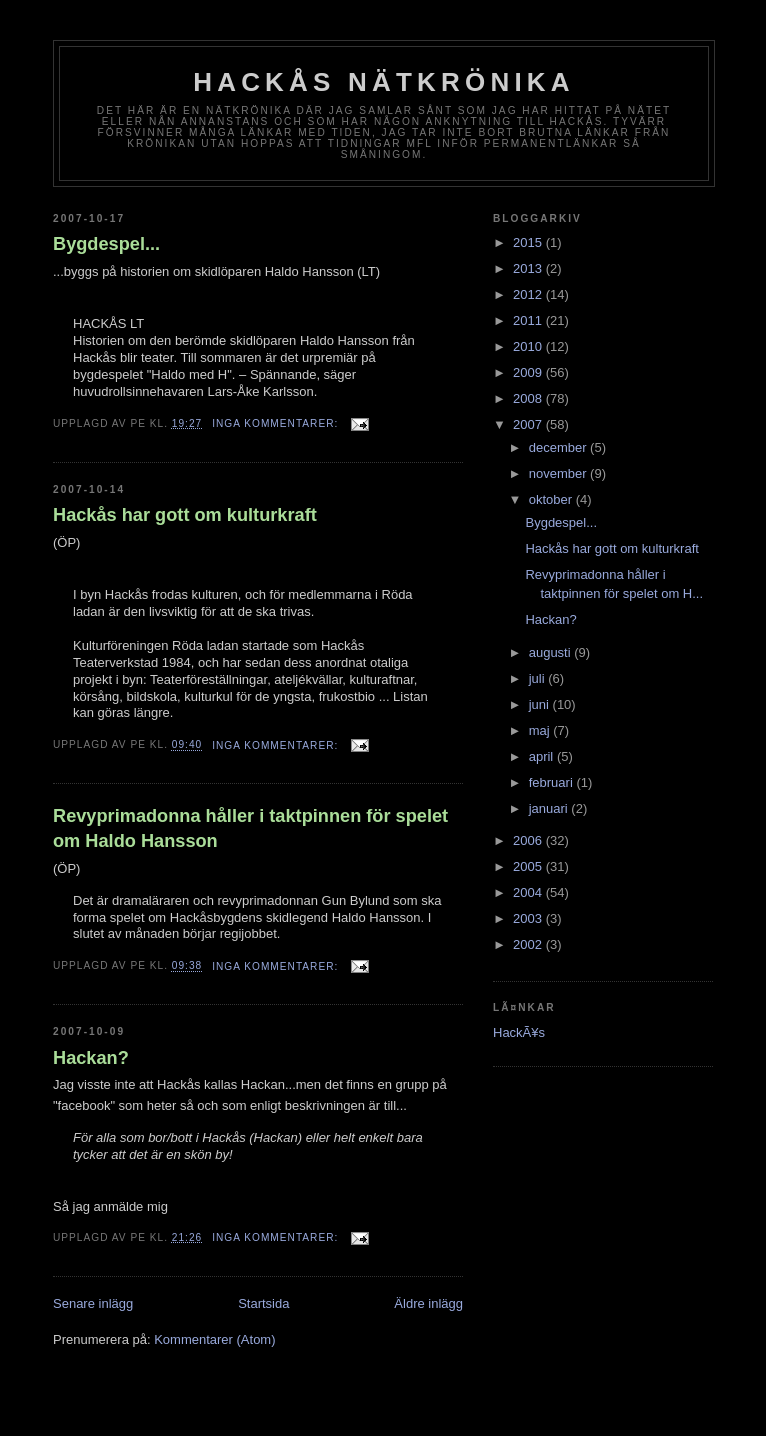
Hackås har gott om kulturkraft (185, 515)
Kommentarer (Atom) (214, 1339)
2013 (529, 268)
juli (539, 678)
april (543, 756)
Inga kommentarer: (277, 423)
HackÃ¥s (519, 1032)
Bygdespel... (106, 244)
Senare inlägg (93, 1303)
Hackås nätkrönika (384, 82)
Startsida (263, 1303)
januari (550, 808)
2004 (529, 892)
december (559, 447)
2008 (529, 398)
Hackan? (91, 1058)
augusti (552, 652)
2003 (529, 918)
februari (553, 782)
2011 (529, 320)
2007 (529, 424)
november (559, 473)
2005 (529, 866)
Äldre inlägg (428, 1303)
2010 (529, 346)
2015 (529, 242)
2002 (529, 944)
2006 (529, 840)
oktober (552, 499)
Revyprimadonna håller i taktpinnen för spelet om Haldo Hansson (250, 828)
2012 (529, 294)
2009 (529, 372)
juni (541, 704)
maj (541, 730)
